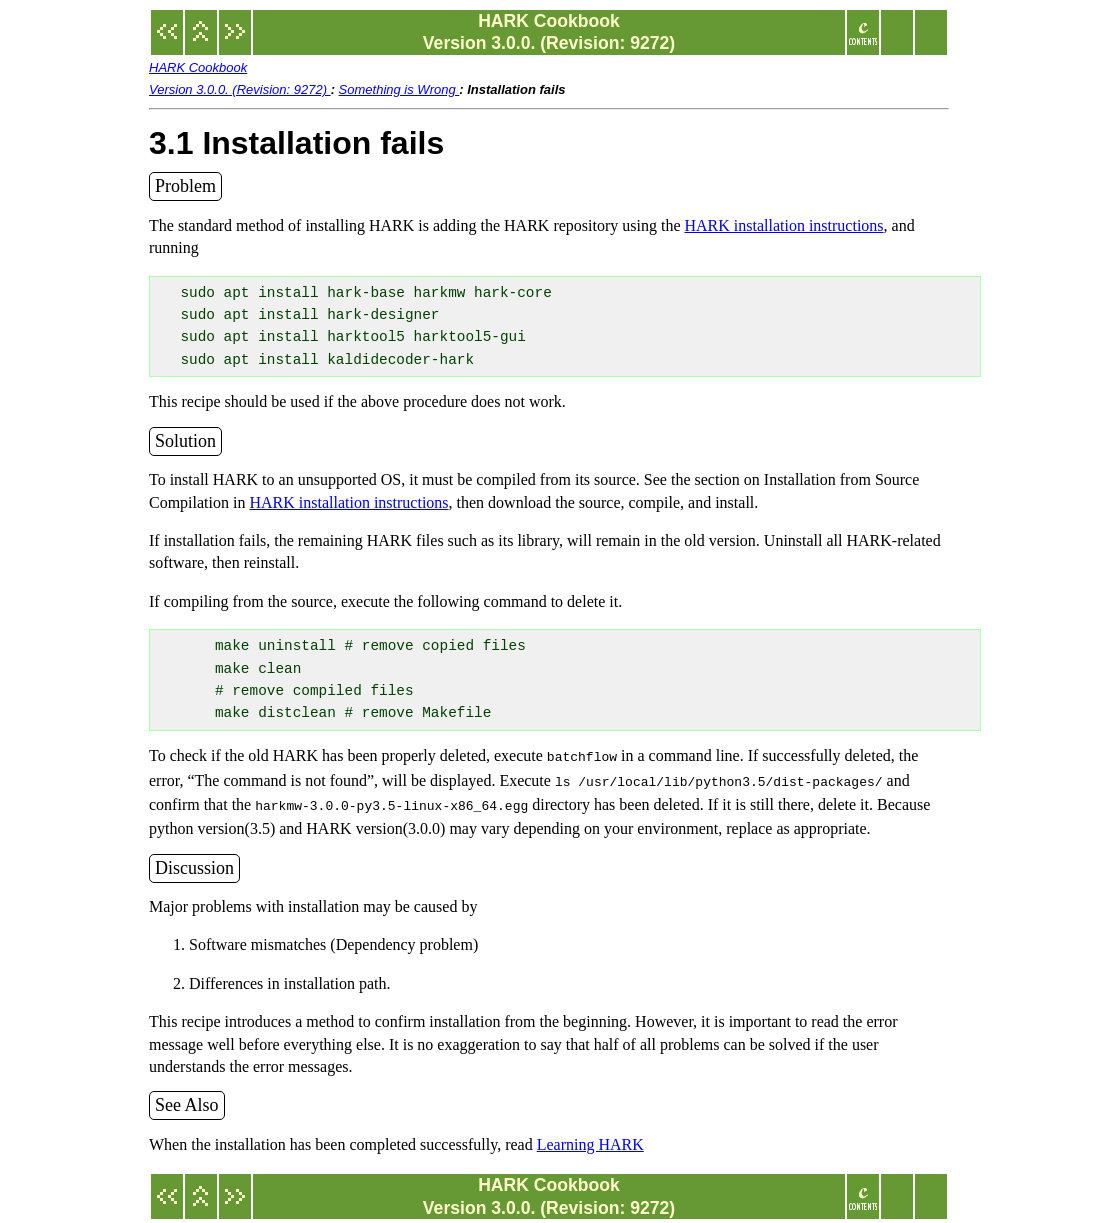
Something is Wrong (399, 89)
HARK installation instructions (783, 225)
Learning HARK (590, 1138)
